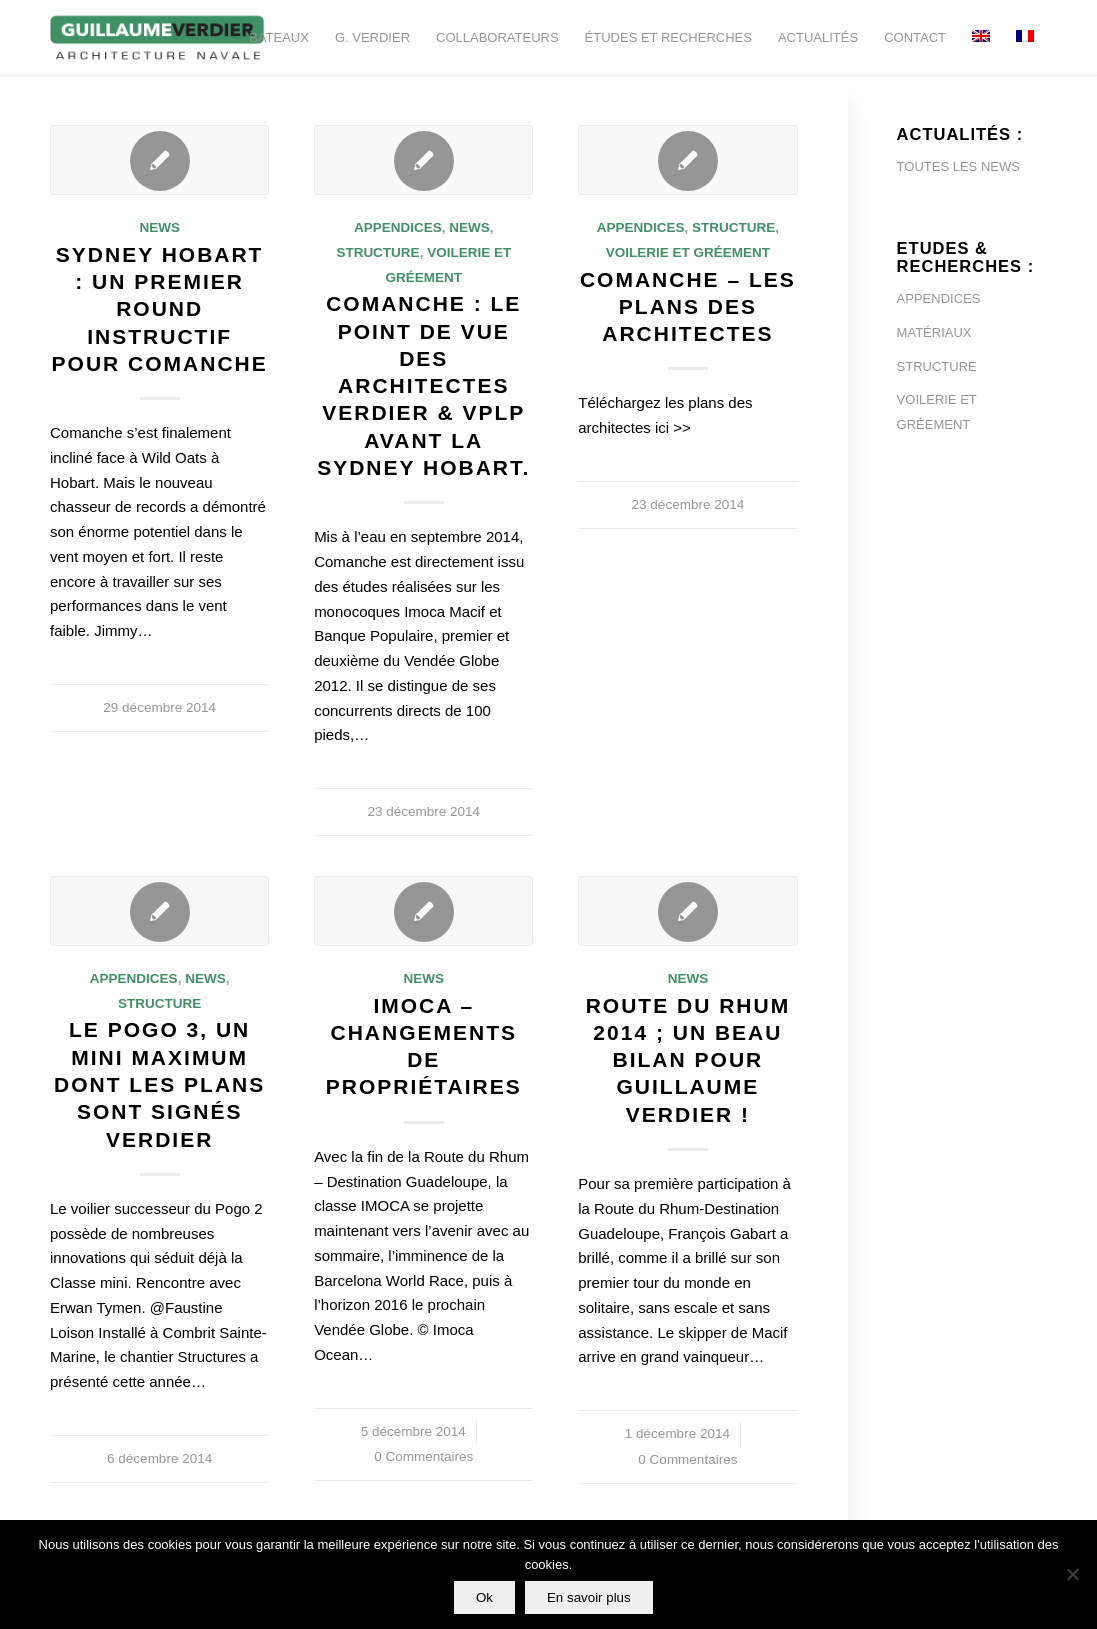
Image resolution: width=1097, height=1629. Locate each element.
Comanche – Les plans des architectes (688, 307)
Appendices (398, 227)
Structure (377, 252)
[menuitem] (279, 37)
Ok (484, 1597)
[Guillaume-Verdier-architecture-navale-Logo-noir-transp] (158, 37)
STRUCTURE (937, 366)
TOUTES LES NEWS (958, 166)
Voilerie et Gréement (688, 252)
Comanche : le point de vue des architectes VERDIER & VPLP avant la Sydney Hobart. (423, 385)
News (159, 227)
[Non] (1072, 1575)
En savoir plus (589, 1597)
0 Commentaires (423, 1456)
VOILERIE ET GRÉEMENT (937, 412)
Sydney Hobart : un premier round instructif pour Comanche (160, 309)
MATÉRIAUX (934, 332)
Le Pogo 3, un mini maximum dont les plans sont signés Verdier (159, 1084)
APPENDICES (939, 298)
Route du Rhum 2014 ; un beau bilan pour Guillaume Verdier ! (688, 1060)
